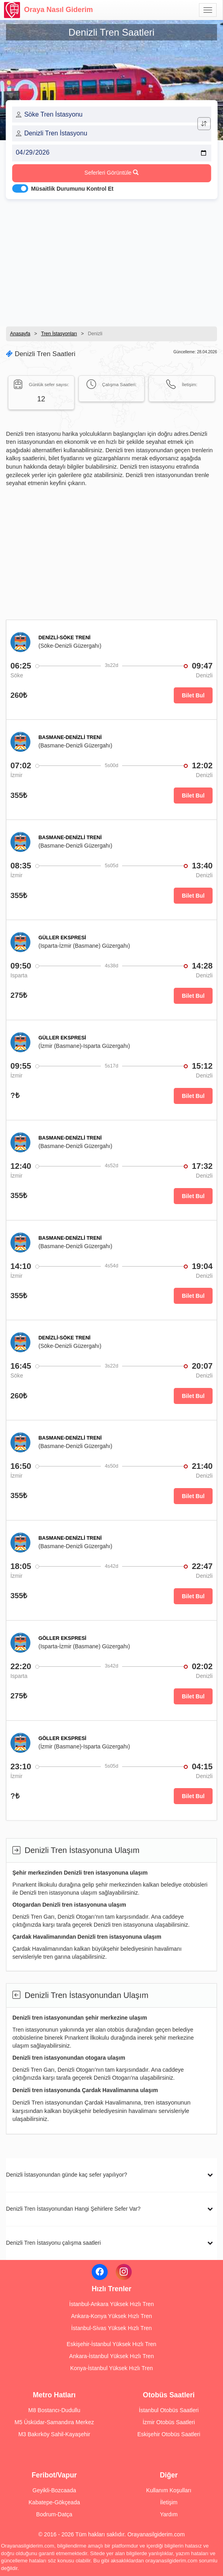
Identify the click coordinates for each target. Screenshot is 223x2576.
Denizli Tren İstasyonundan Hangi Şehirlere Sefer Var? (73, 2208)
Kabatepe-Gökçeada (54, 2502)
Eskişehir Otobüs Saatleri (168, 2434)
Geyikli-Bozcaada (54, 2490)
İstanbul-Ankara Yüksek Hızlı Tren (111, 2304)
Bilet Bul (193, 695)
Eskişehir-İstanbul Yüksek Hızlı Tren (112, 2344)
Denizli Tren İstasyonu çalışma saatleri (53, 2243)
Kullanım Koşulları (168, 2490)
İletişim (169, 2502)
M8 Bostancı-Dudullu (54, 2410)
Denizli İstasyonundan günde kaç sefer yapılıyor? (66, 2174)
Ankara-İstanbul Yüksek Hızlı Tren (111, 2356)
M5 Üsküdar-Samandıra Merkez (54, 2422)
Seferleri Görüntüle (111, 172)
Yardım (168, 2514)
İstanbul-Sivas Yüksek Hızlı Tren (111, 2328)
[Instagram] (124, 2272)
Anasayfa (20, 333)
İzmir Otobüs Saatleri (169, 2422)
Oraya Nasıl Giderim (48, 10)
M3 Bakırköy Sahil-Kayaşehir (54, 2434)
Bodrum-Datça (54, 2514)
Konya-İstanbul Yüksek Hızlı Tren (111, 2368)
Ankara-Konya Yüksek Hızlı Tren (111, 2316)
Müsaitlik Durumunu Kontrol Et (72, 188)
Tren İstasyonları (59, 333)
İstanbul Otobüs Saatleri (169, 2410)
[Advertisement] (111, 260)
